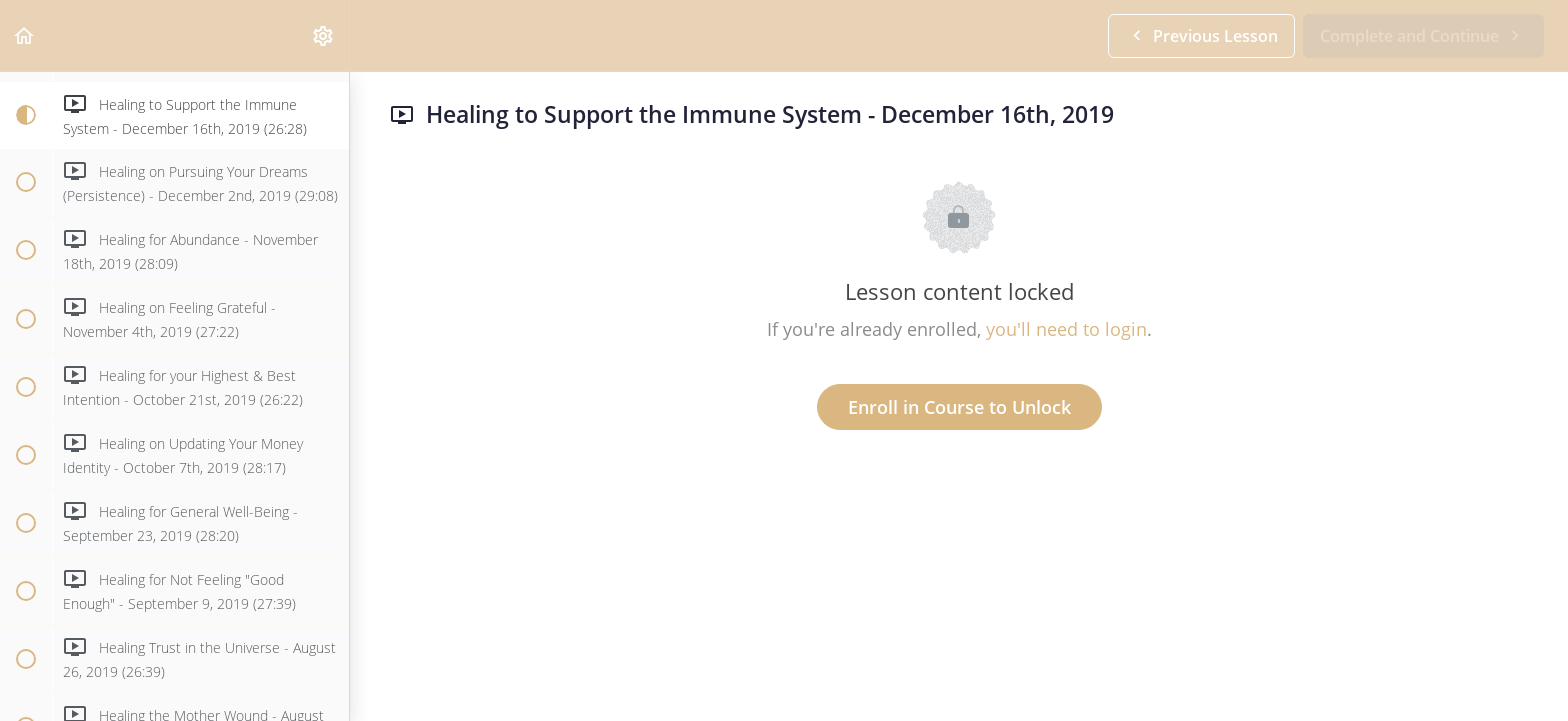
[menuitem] (324, 35)
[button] (25, 35)
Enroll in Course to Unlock (959, 407)
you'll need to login (1066, 329)
